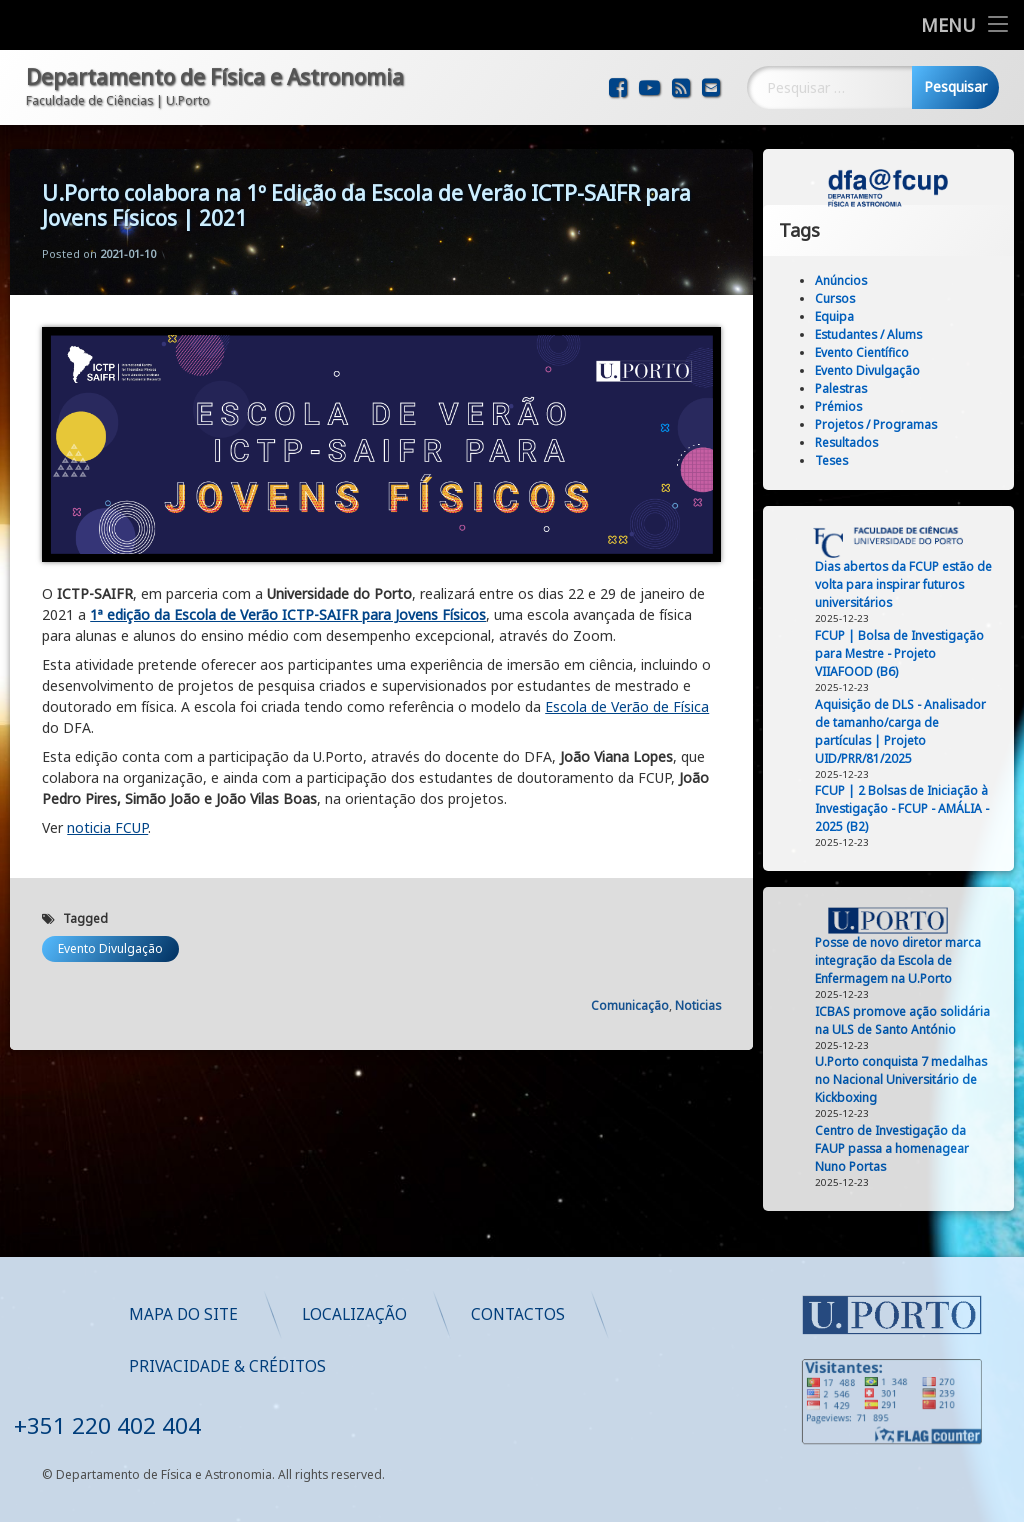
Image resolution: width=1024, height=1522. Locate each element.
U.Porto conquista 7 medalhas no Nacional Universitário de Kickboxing (908, 1079)
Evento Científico (869, 352)
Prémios (845, 406)
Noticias (698, 979)
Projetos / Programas (883, 424)
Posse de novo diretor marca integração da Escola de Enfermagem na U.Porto (905, 960)
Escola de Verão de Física (627, 680)
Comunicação (630, 979)
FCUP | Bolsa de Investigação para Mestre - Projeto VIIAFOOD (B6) (906, 653)
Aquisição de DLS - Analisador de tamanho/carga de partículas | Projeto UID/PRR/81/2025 (907, 731)
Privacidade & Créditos (548, 1365)
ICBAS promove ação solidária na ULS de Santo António (909, 1020)
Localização (675, 1313)
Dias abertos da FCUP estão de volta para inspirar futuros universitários (910, 584)
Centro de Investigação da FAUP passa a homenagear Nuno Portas (899, 1148)
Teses (838, 460)
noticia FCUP (107, 801)
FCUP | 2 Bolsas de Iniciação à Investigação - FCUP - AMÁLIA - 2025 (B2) (909, 808)
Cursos (842, 298)
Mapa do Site (504, 1313)
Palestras (848, 388)
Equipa (841, 316)
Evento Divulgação (110, 922)
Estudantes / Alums (875, 334)
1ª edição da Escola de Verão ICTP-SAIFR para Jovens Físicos (288, 588)
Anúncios (848, 280)
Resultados (853, 442)
